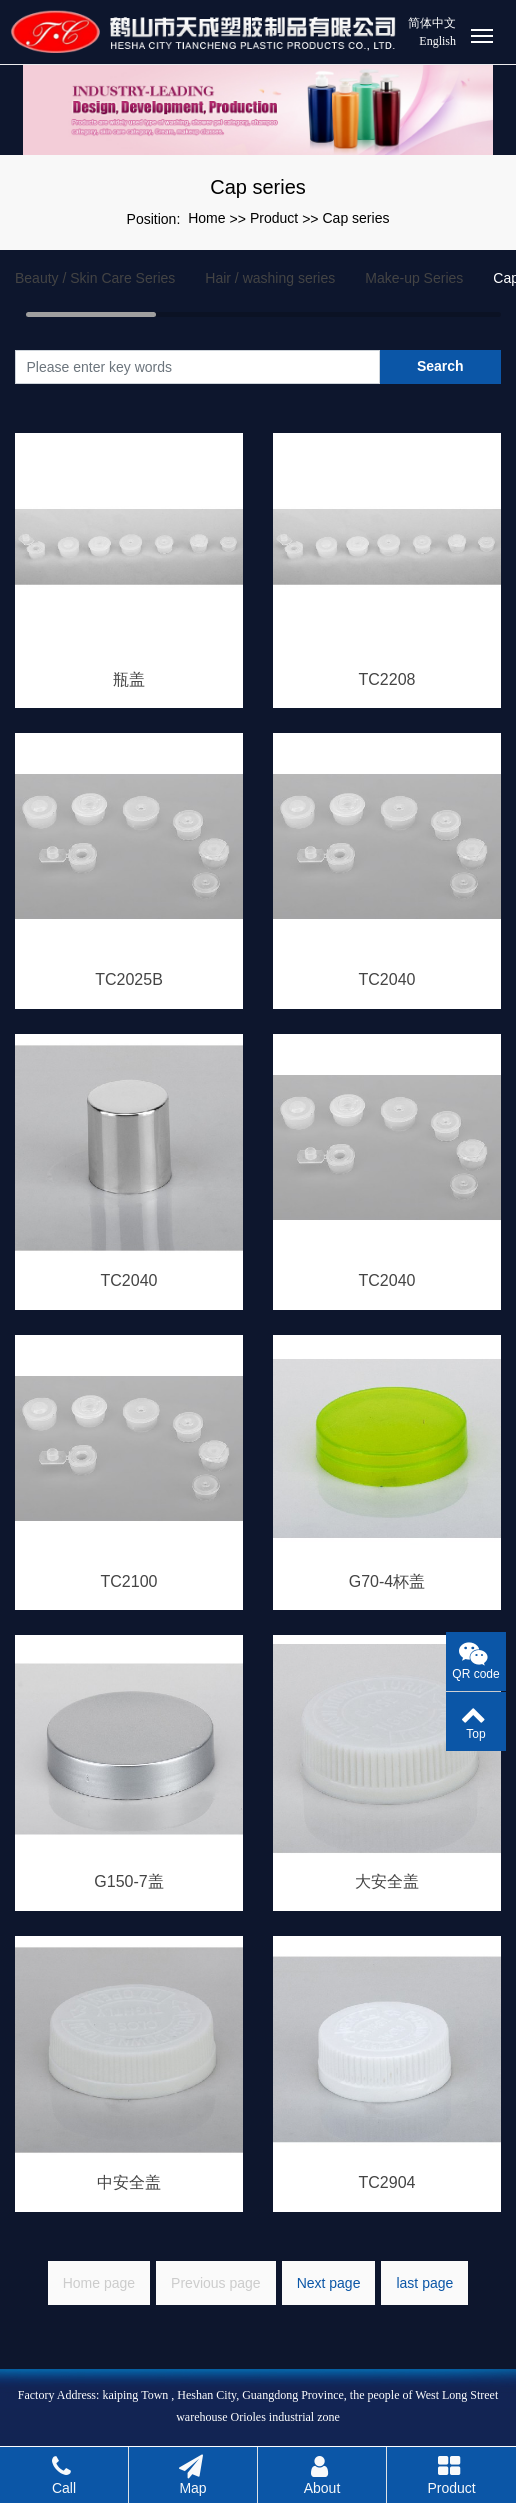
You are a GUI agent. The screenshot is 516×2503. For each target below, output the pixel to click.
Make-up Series (414, 278)
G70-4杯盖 (387, 1581)
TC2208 (387, 679)
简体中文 (432, 23)
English (437, 41)
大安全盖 (387, 1881)
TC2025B (129, 979)
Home (206, 218)
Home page (99, 2283)
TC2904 (387, 2182)
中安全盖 (129, 2182)
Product (274, 218)
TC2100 (129, 1581)
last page (424, 2283)
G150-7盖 (128, 1881)
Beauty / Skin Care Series (95, 278)
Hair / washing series (270, 278)
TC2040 (387, 979)
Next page (329, 2283)
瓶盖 (129, 679)
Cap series (356, 218)
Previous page (216, 2283)
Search (440, 366)
